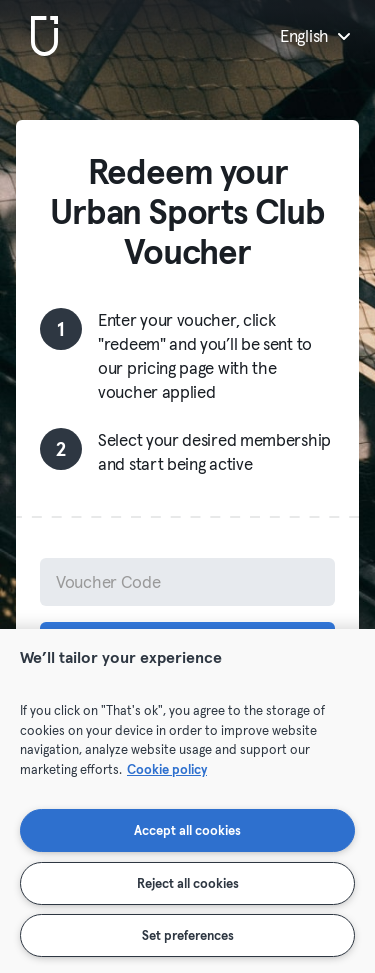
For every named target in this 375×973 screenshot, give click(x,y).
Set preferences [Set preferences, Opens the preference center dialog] (188, 935)
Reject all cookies (188, 883)
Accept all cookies (187, 830)
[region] (187, 801)
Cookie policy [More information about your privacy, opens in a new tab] (167, 769)
